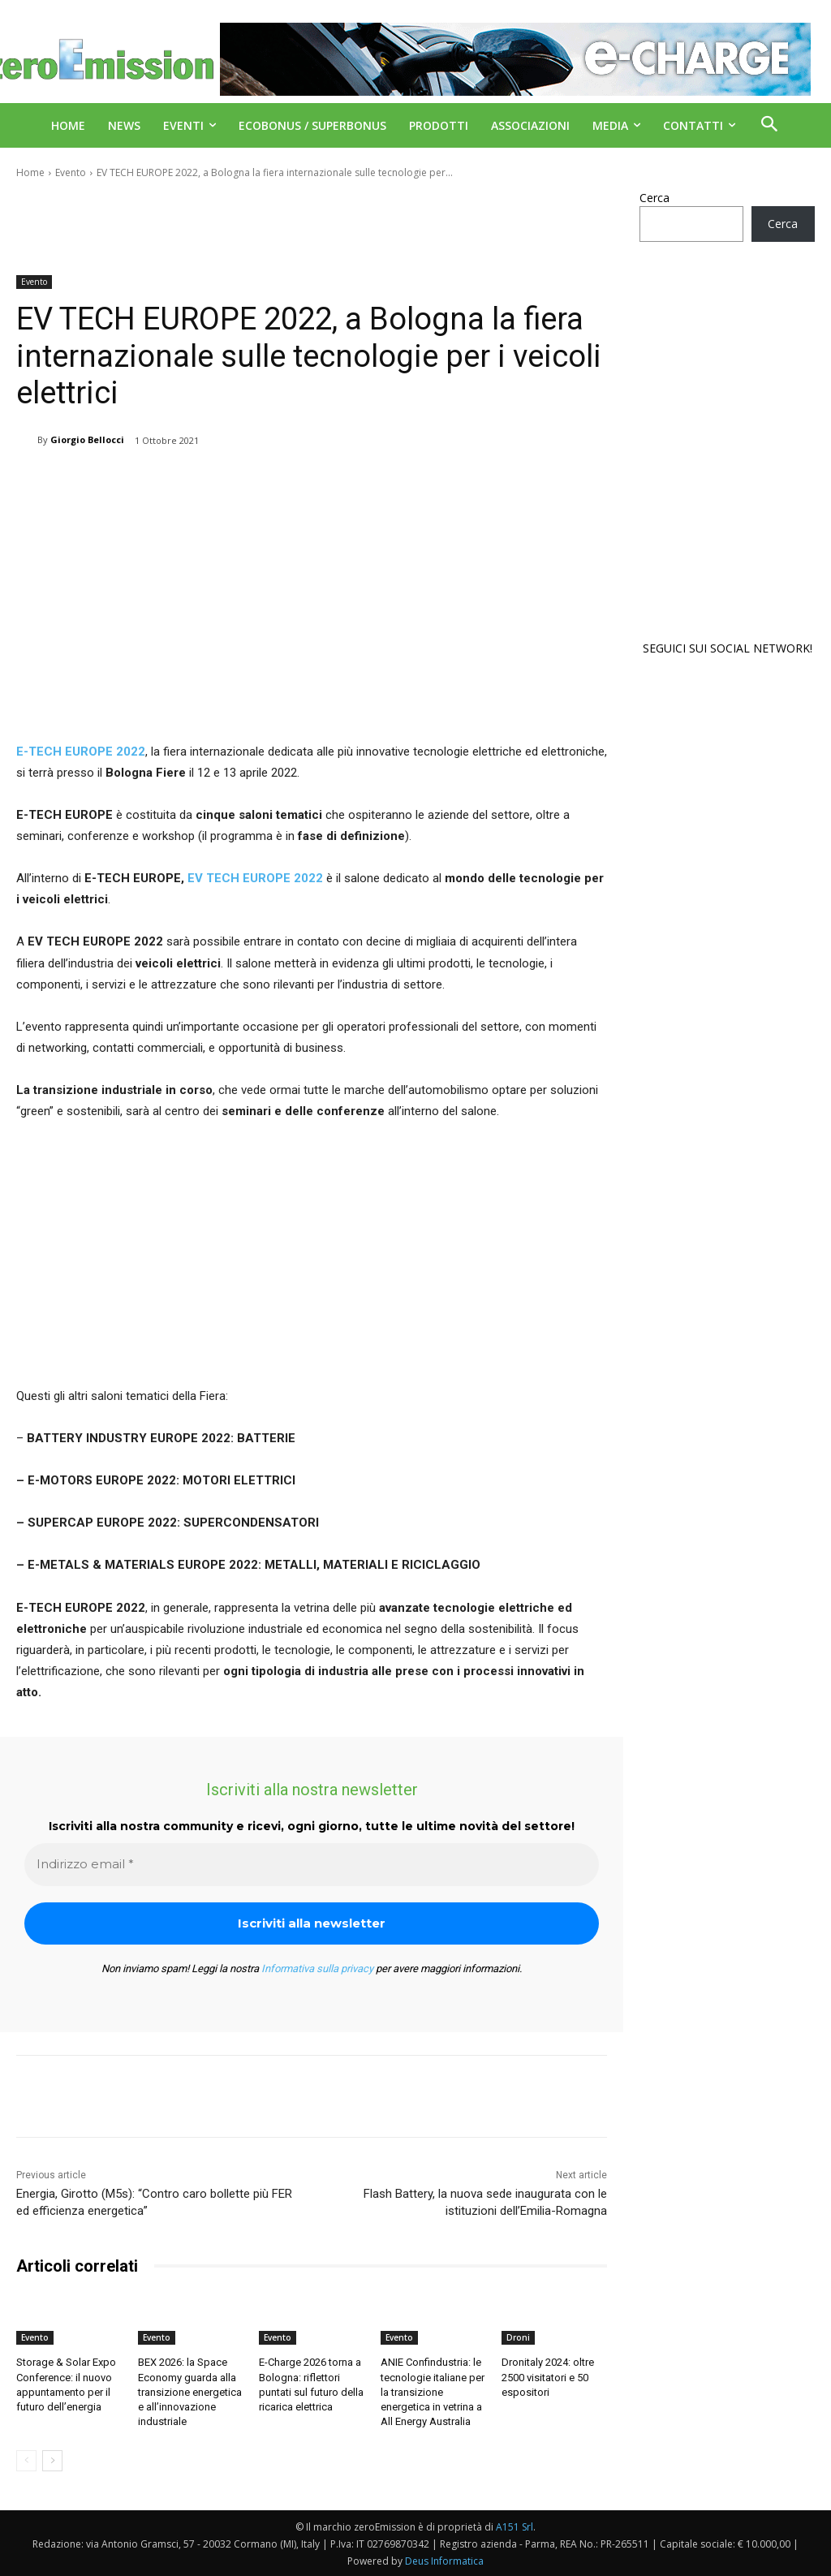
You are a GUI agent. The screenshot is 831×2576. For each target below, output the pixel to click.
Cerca (654, 197)
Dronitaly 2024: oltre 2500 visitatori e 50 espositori (548, 2376)
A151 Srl (514, 2527)
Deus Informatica (444, 2561)
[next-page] (52, 2460)
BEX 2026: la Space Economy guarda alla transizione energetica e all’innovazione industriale (190, 2391)
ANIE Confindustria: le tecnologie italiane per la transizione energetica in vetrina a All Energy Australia (432, 2391)
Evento (70, 172)
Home (30, 172)
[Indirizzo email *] (311, 1864)
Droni (518, 2337)
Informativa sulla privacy (317, 1968)
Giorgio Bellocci (87, 439)
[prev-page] (26, 2460)
